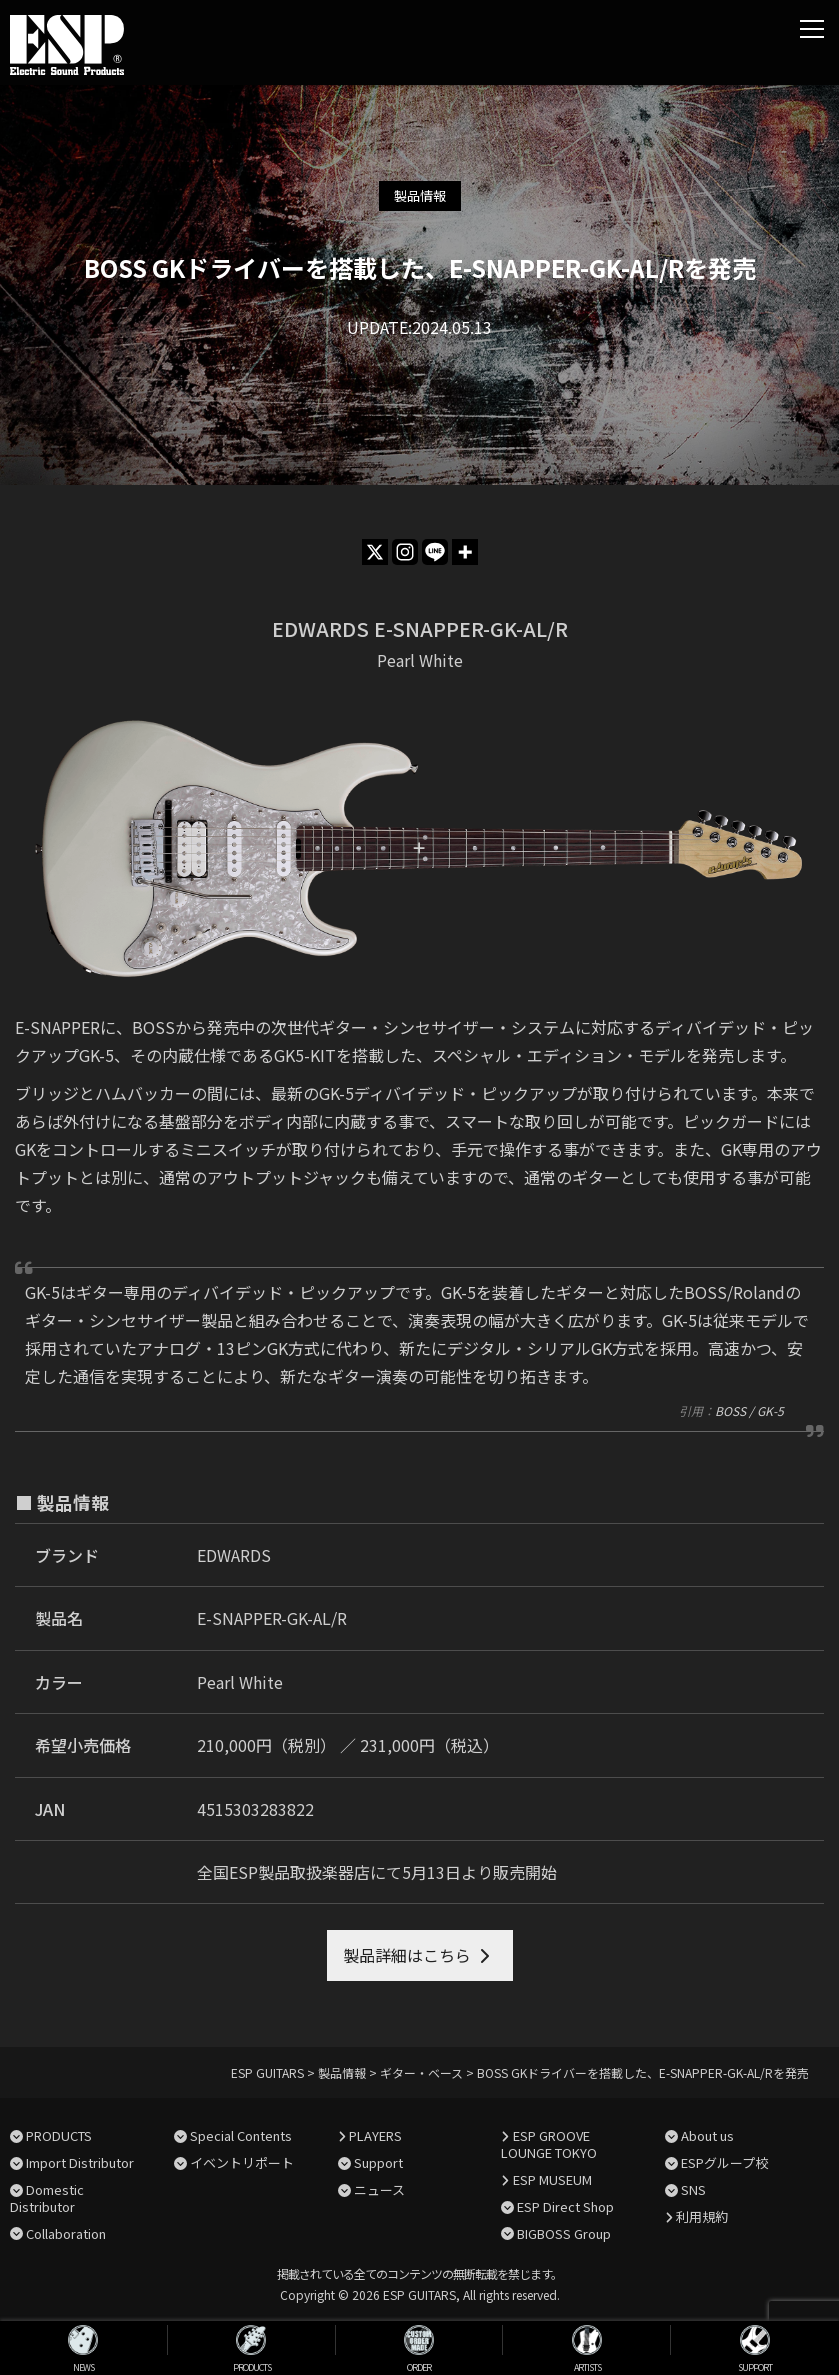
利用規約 (702, 2216)
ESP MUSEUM (552, 2179)
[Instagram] (405, 552)
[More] (465, 552)
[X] (375, 552)
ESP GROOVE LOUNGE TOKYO (549, 2144)
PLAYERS (375, 2135)
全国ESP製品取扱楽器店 (283, 1872)
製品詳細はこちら (407, 1955)
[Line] (435, 552)
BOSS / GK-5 (749, 1410)
